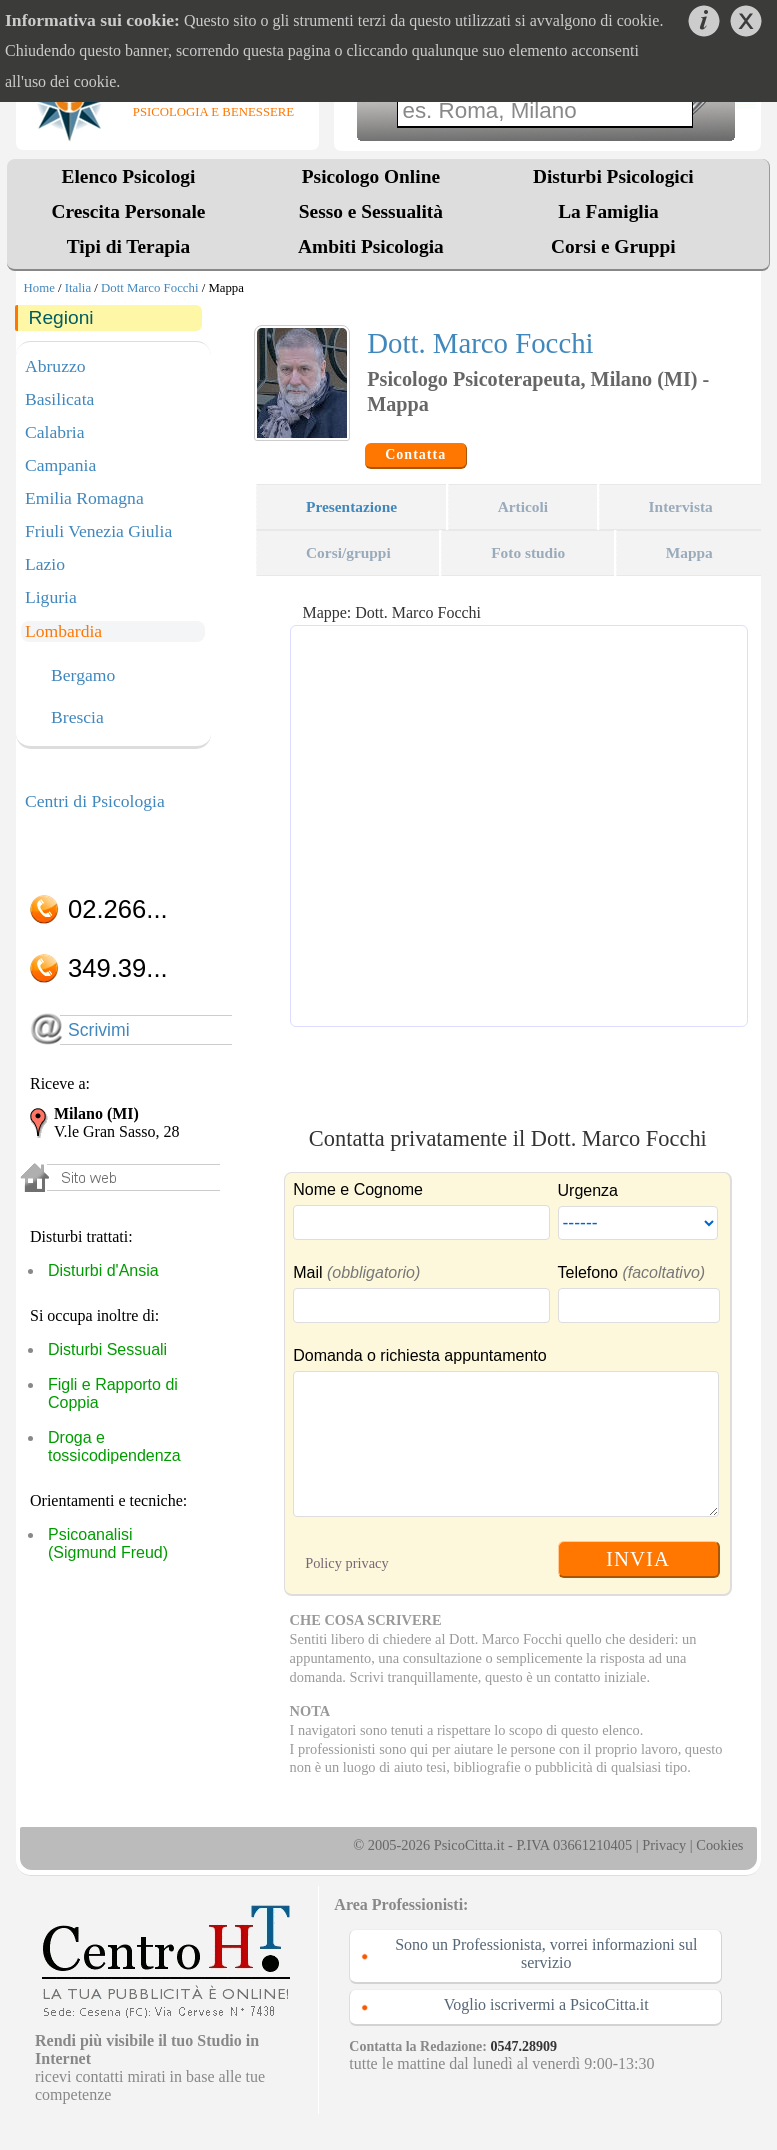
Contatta (415, 454)
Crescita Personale (129, 211)
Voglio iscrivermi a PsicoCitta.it (546, 2004)
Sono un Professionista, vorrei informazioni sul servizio (546, 1953)
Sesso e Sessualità (371, 211)
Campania (60, 465)
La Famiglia (613, 211)
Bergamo (83, 676)
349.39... (118, 968)
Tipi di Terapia (128, 246)
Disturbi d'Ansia (103, 1270)
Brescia (77, 718)
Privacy (664, 1845)
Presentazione (351, 506)
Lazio (45, 564)
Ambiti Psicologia (371, 246)
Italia (78, 288)
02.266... (118, 909)
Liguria (51, 597)
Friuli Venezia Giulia (98, 531)
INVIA (638, 1558)
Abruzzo (55, 366)
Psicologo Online (371, 176)
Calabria (55, 432)
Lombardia (63, 631)
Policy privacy (347, 1563)
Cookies (719, 1845)
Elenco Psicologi (129, 176)
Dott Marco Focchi (149, 288)
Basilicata (59, 399)
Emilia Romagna (84, 498)
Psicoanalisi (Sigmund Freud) (108, 1543)
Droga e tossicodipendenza (114, 1446)
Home (39, 288)
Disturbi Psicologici (613, 176)
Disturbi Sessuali (107, 1349)
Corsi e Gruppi (613, 246)
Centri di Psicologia (95, 801)
